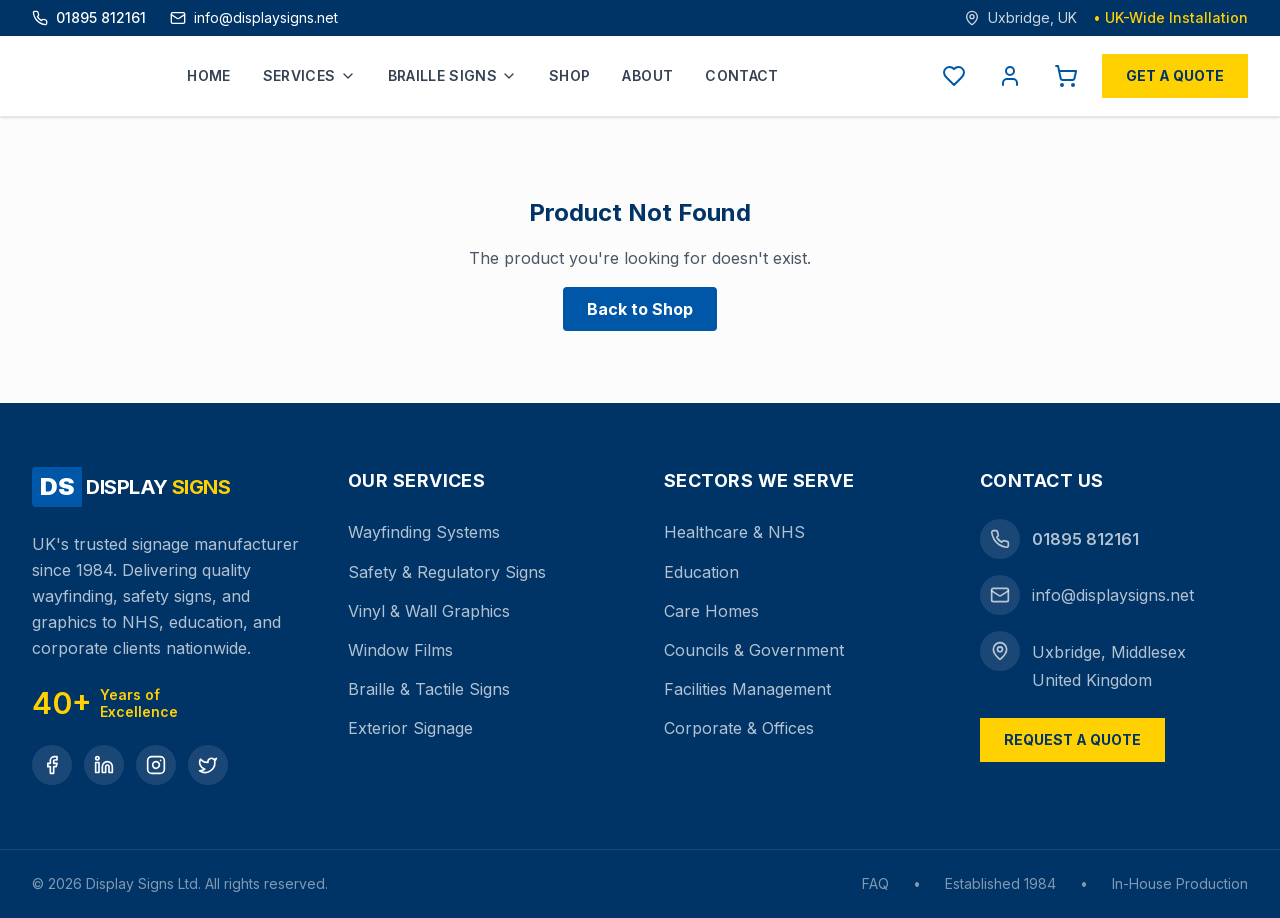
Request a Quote (1072, 739)
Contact (741, 75)
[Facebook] (52, 765)
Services (309, 75)
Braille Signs (453, 75)
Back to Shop (640, 309)
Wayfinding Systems (424, 532)
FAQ (875, 883)
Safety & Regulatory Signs (447, 572)
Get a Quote (1175, 75)
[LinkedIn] (104, 765)
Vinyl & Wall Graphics (429, 611)
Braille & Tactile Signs (429, 689)
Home (208, 75)
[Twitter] (208, 765)
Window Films (400, 650)
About (647, 75)
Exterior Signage (410, 728)
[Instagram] (156, 765)
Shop (569, 75)
